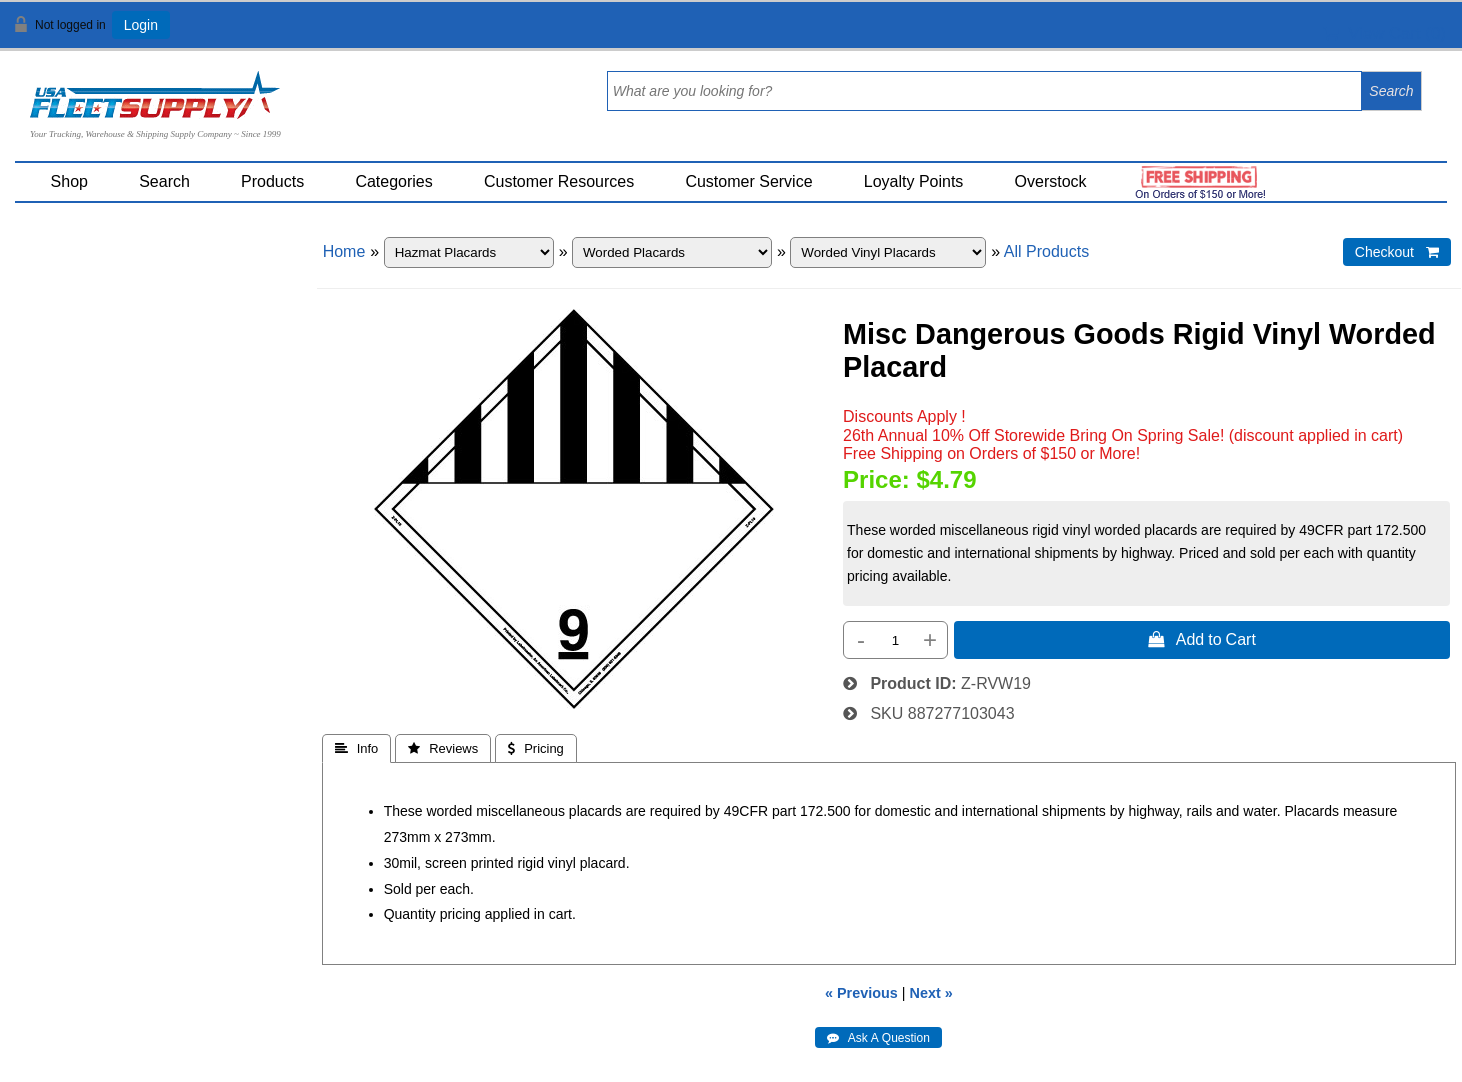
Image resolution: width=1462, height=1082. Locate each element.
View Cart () (1384, 33)
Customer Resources (559, 181)
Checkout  (1397, 252)
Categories (393, 181)
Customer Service (748, 181)
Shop (69, 181)
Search (164, 181)
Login (141, 25)
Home (344, 251)
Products (272, 181)
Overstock (1051, 181)
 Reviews (443, 748)
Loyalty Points (914, 181)
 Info (357, 748)
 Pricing (536, 748)
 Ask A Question (878, 1038)
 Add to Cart (1202, 639)
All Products (1046, 251)
